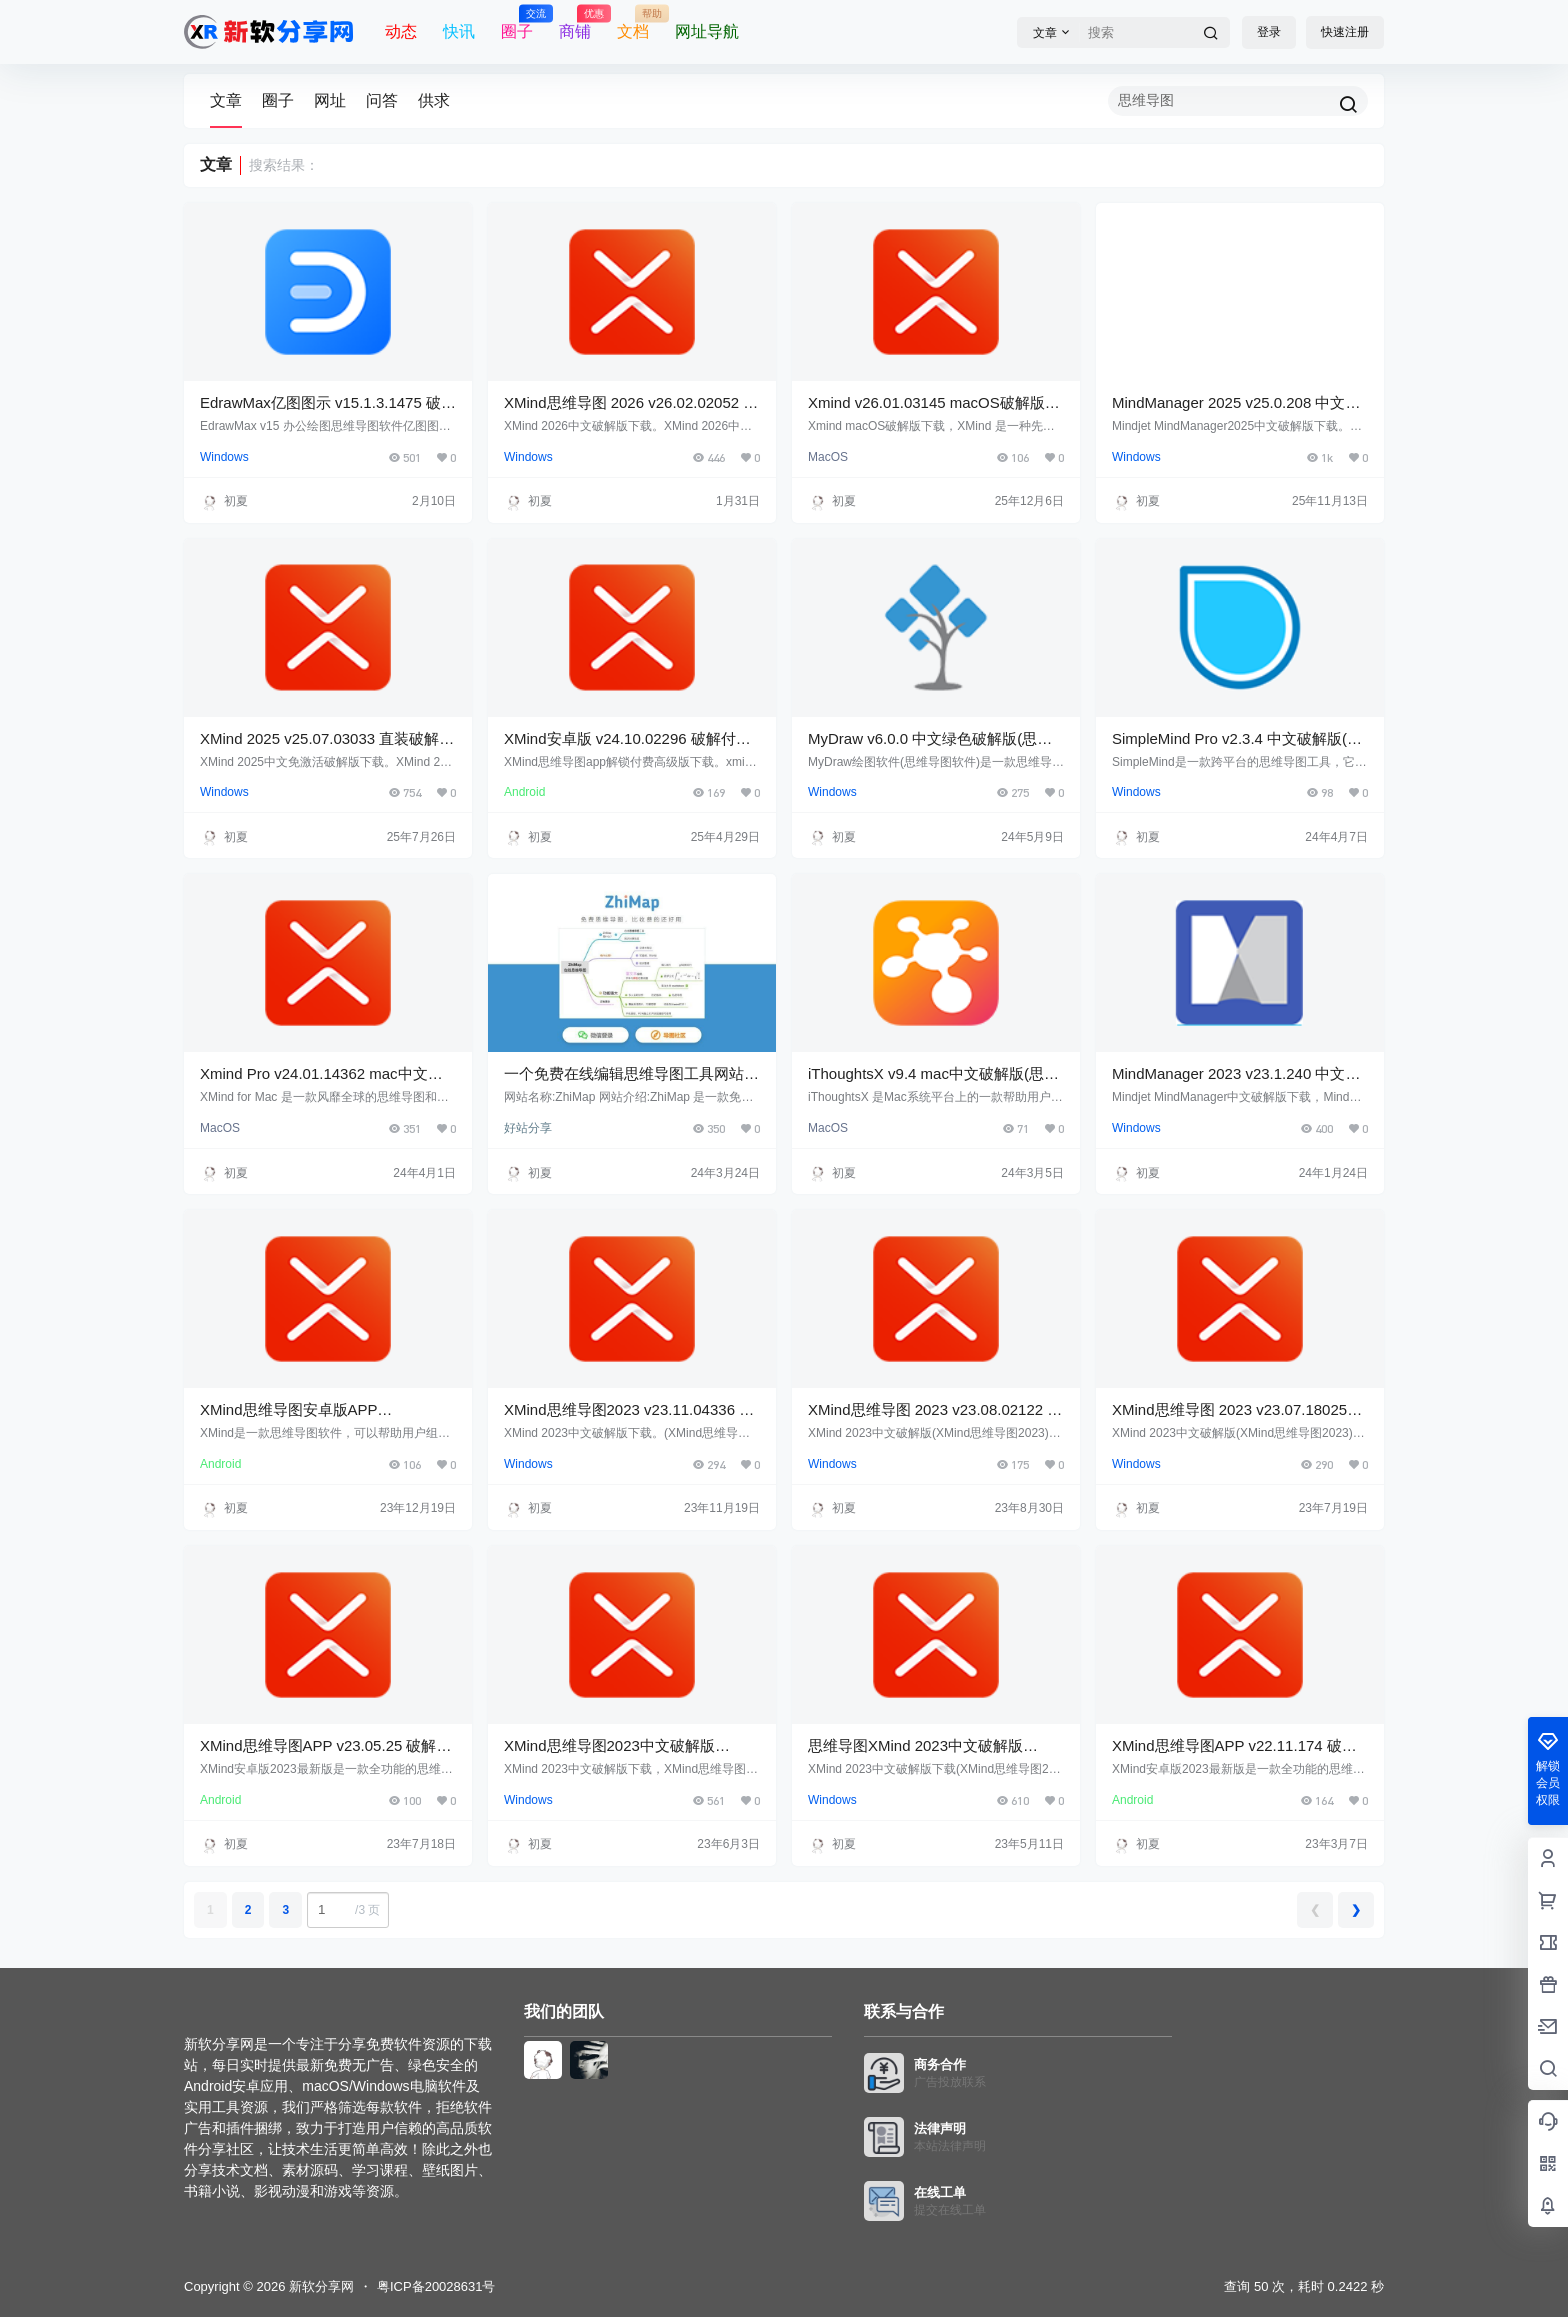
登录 (1269, 32)
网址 (330, 100)
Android (524, 792)
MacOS (828, 457)
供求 (434, 100)
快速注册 (1345, 32)
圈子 (278, 100)
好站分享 (528, 1128)
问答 (382, 100)
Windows (224, 457)
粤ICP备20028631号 (436, 2286)
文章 (226, 100)
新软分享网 (319, 2286)
